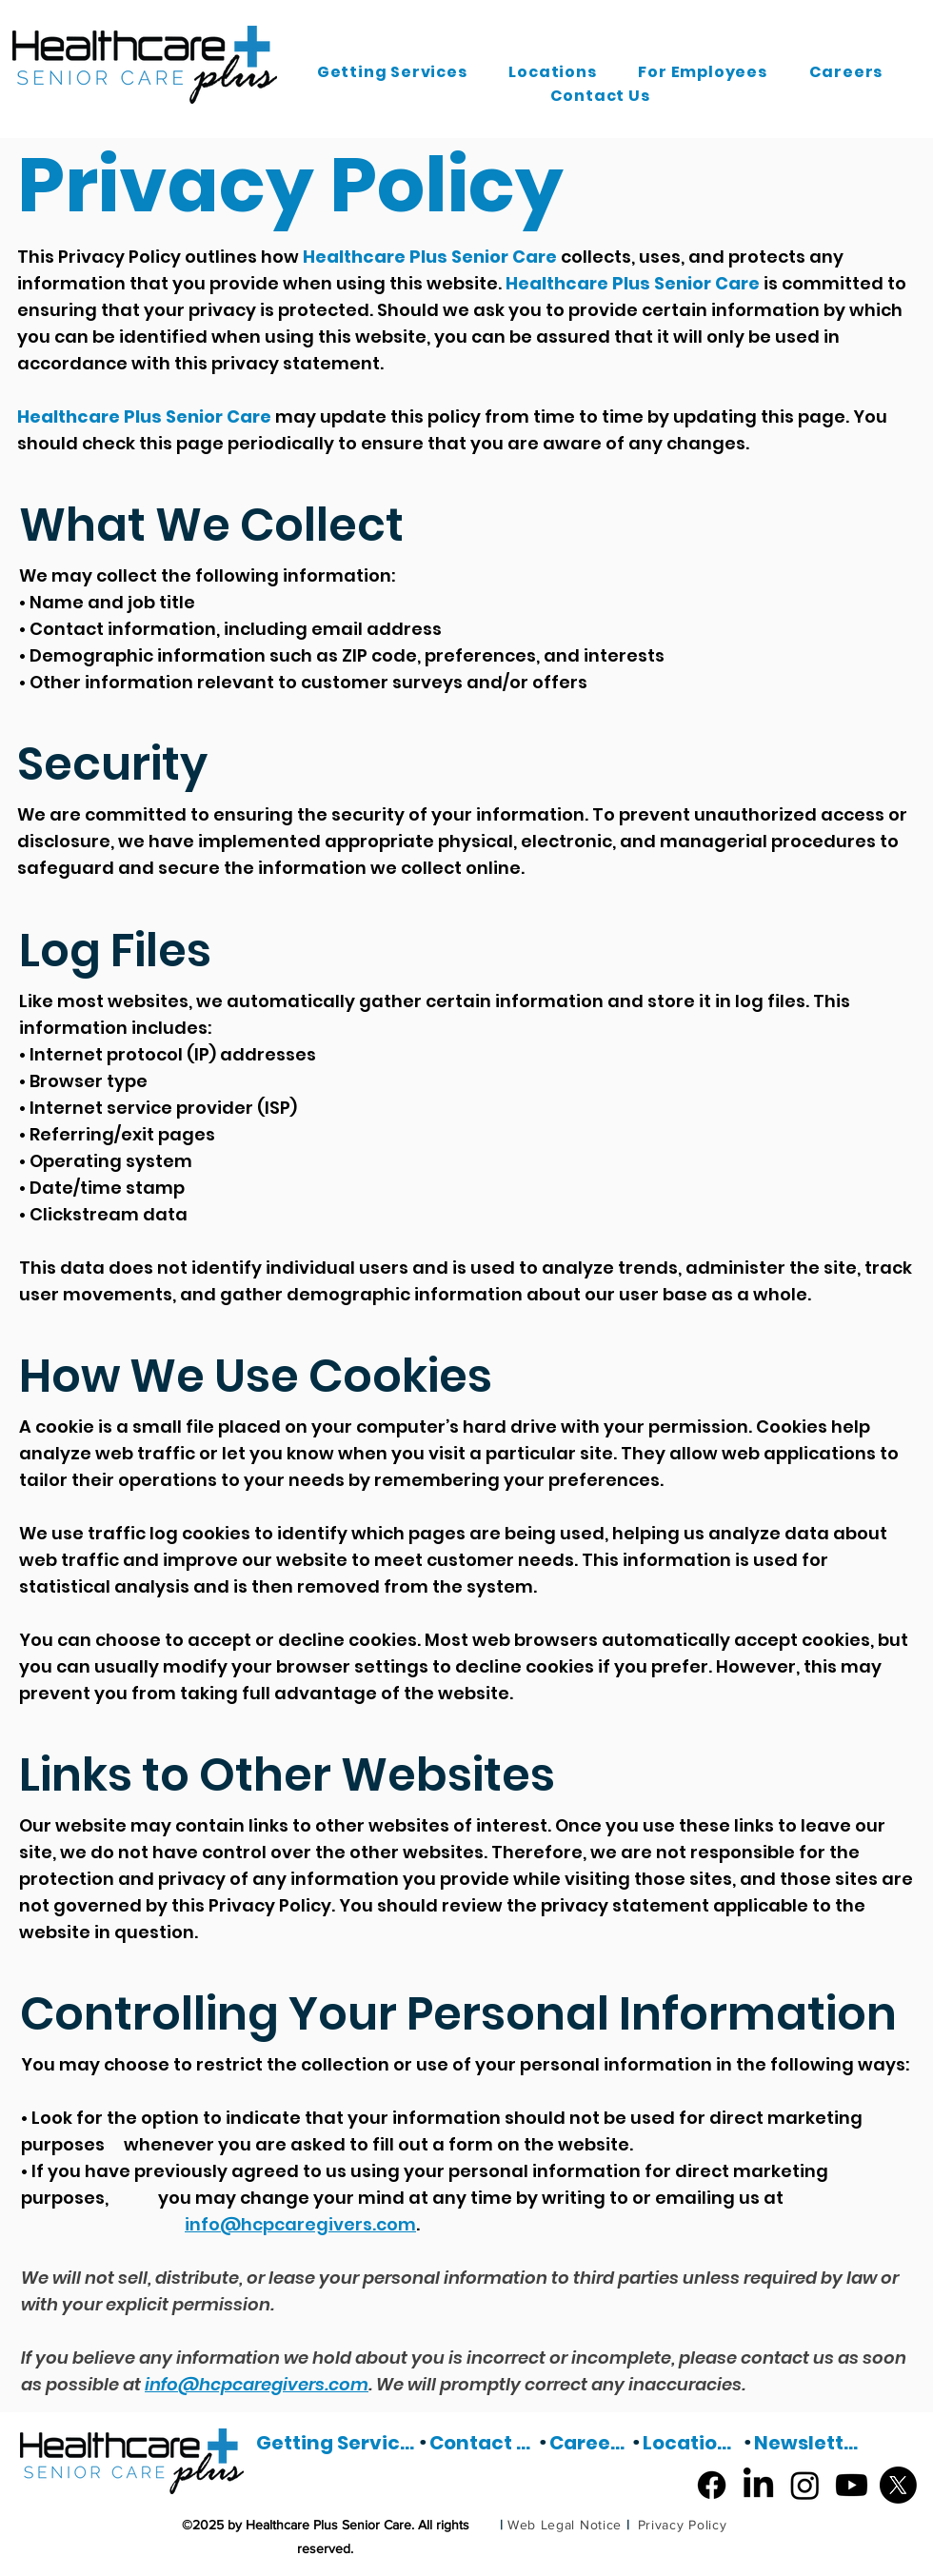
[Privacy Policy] (682, 2524)
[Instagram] (805, 2485)
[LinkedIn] (758, 2485)
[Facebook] (711, 2485)
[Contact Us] (483, 2442)
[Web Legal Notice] (565, 2524)
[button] (392, 72)
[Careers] (590, 2442)
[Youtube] (851, 2485)
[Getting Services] (337, 2442)
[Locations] (693, 2442)
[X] (898, 2485)
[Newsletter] (808, 2442)
